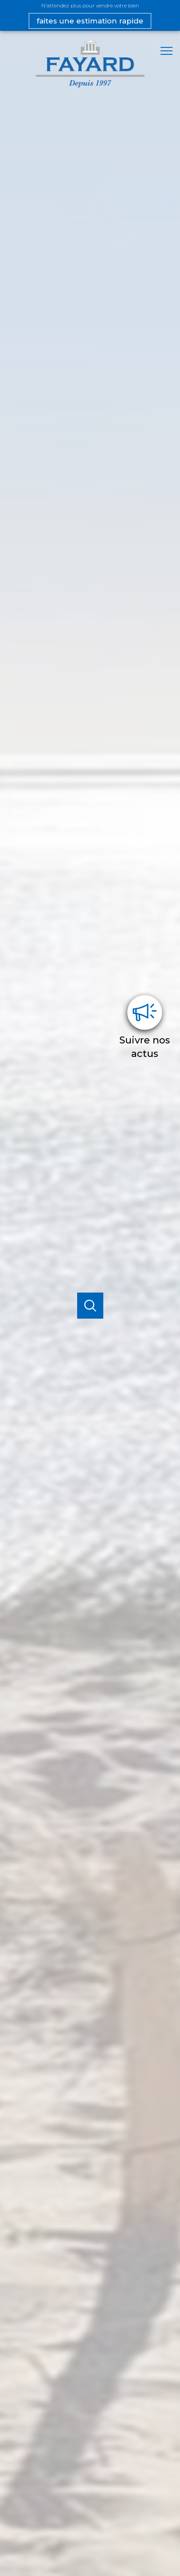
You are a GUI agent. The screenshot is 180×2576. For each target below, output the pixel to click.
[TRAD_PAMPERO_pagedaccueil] (90, 85)
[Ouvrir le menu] (169, 51)
